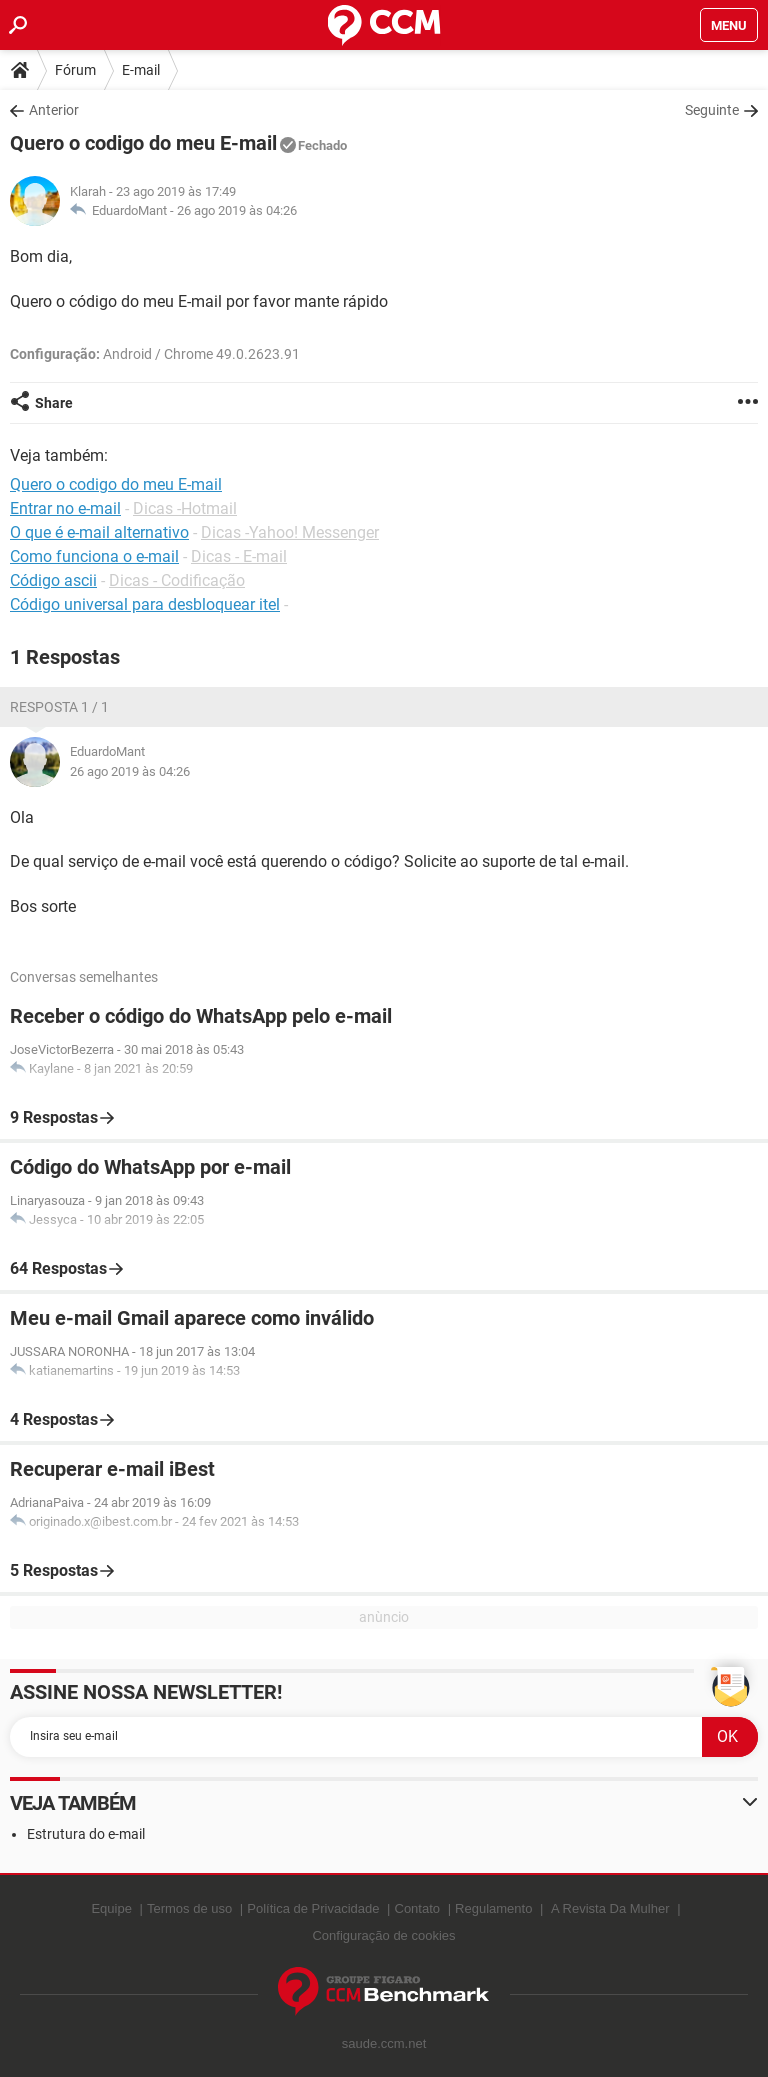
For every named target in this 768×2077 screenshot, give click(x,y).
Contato (418, 1908)
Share (54, 403)
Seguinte (712, 110)
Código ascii (53, 580)
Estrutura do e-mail (86, 1834)
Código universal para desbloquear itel (145, 604)
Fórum (75, 70)
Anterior (54, 110)
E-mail (141, 70)
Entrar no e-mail (65, 508)
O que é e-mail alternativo (99, 532)
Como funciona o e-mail (94, 556)
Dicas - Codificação (177, 580)
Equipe (111, 1908)
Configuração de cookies (383, 1935)
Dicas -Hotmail (185, 508)
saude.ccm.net (384, 2043)
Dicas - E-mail (239, 556)
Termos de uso (189, 1908)
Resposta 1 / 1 (59, 707)
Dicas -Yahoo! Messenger (290, 532)
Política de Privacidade (313, 1908)
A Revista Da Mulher (610, 1908)
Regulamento (493, 1908)
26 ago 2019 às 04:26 (237, 210)
